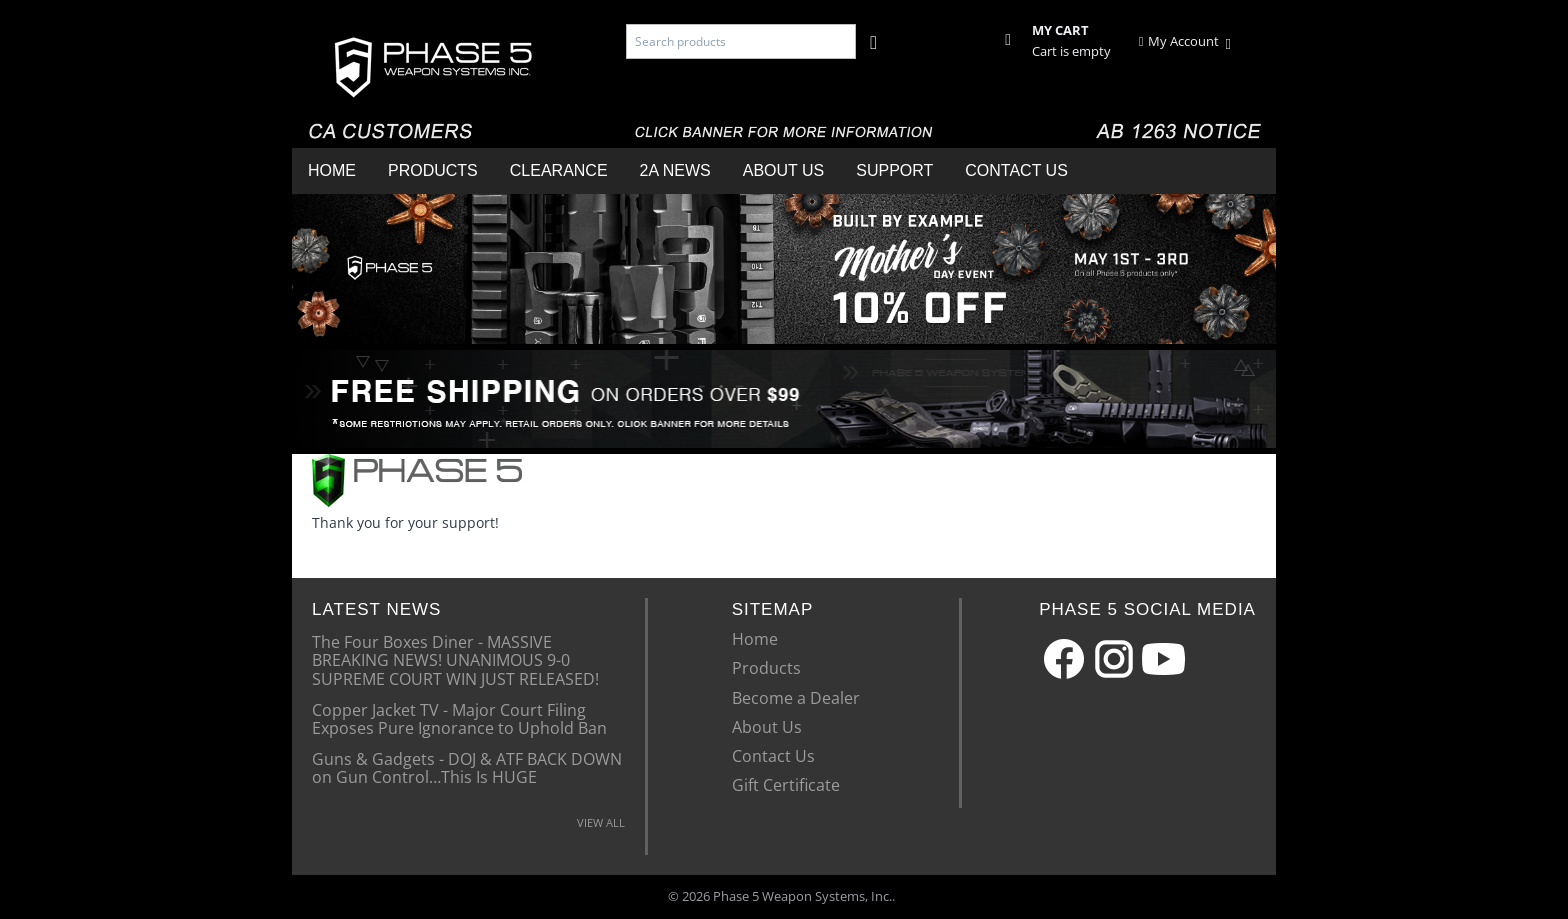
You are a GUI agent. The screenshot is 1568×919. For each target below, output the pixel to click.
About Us (784, 170)
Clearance (559, 170)
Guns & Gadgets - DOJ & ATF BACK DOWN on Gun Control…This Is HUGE (467, 767)
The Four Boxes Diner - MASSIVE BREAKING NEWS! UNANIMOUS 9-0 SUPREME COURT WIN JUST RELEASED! (455, 659)
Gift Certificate (786, 785)
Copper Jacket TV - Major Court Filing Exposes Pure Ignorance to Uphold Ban (459, 718)
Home (332, 170)
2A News (675, 170)
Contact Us (1016, 170)
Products (433, 170)
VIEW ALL (601, 822)
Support (894, 170)
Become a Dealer (796, 698)
